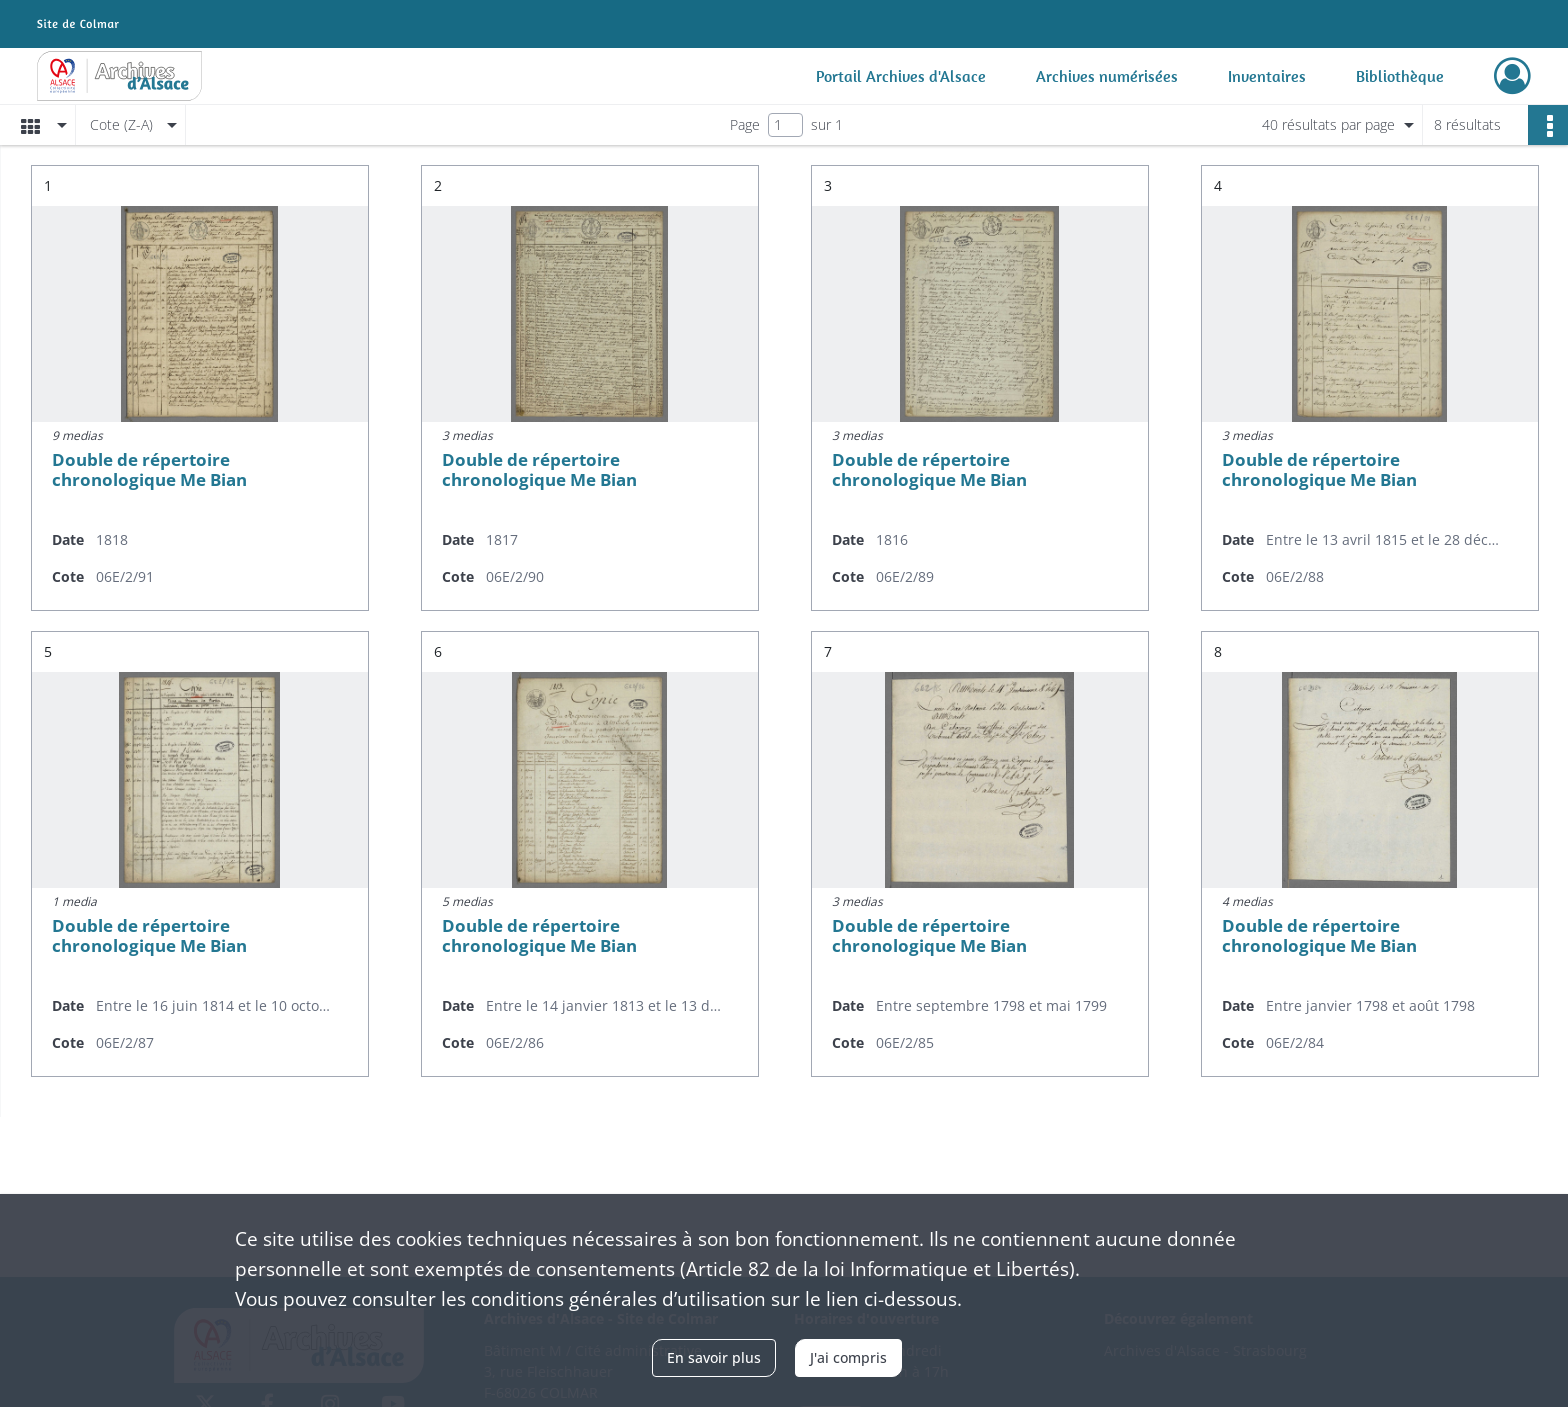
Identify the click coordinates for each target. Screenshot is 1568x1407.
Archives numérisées (1107, 76)
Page (745, 124)
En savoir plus (714, 1357)
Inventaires (1267, 76)
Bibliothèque (1400, 76)
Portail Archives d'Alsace (901, 76)
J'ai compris (848, 1357)
